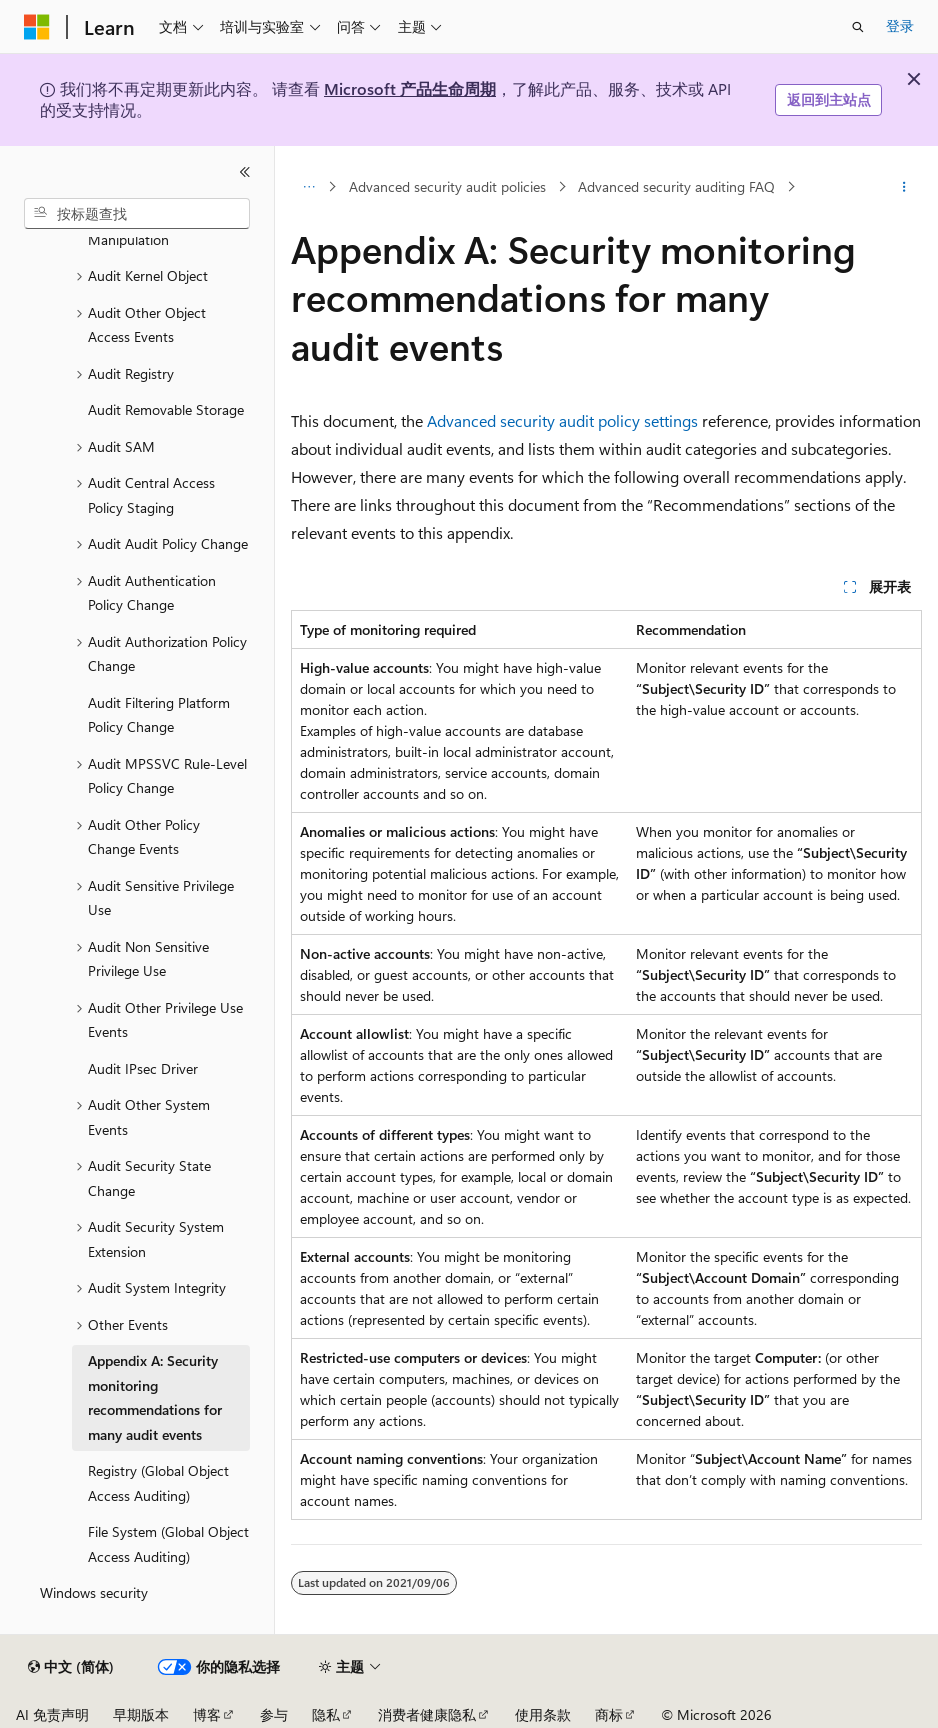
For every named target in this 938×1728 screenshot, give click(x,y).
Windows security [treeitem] (94, 1592)
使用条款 (543, 1714)
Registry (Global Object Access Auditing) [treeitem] (158, 1483)
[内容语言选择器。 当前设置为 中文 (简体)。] (71, 1667)
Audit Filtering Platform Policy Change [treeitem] (159, 715)
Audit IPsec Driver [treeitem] (143, 1068)
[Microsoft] (37, 27)
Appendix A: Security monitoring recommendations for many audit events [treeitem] (155, 1397)
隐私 (326, 1714)
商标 (609, 1714)
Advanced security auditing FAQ (676, 186)
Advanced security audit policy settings (562, 420)
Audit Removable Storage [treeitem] (166, 409)
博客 (207, 1714)
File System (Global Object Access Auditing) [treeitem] (168, 1544)
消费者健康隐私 (427, 1714)
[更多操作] (904, 187)
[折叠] (245, 172)
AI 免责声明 (52, 1714)
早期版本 (141, 1714)
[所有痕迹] (308, 187)
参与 (274, 1714)
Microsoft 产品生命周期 (410, 88)
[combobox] (137, 214)
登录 (900, 25)
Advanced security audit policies (447, 186)
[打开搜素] (858, 27)
